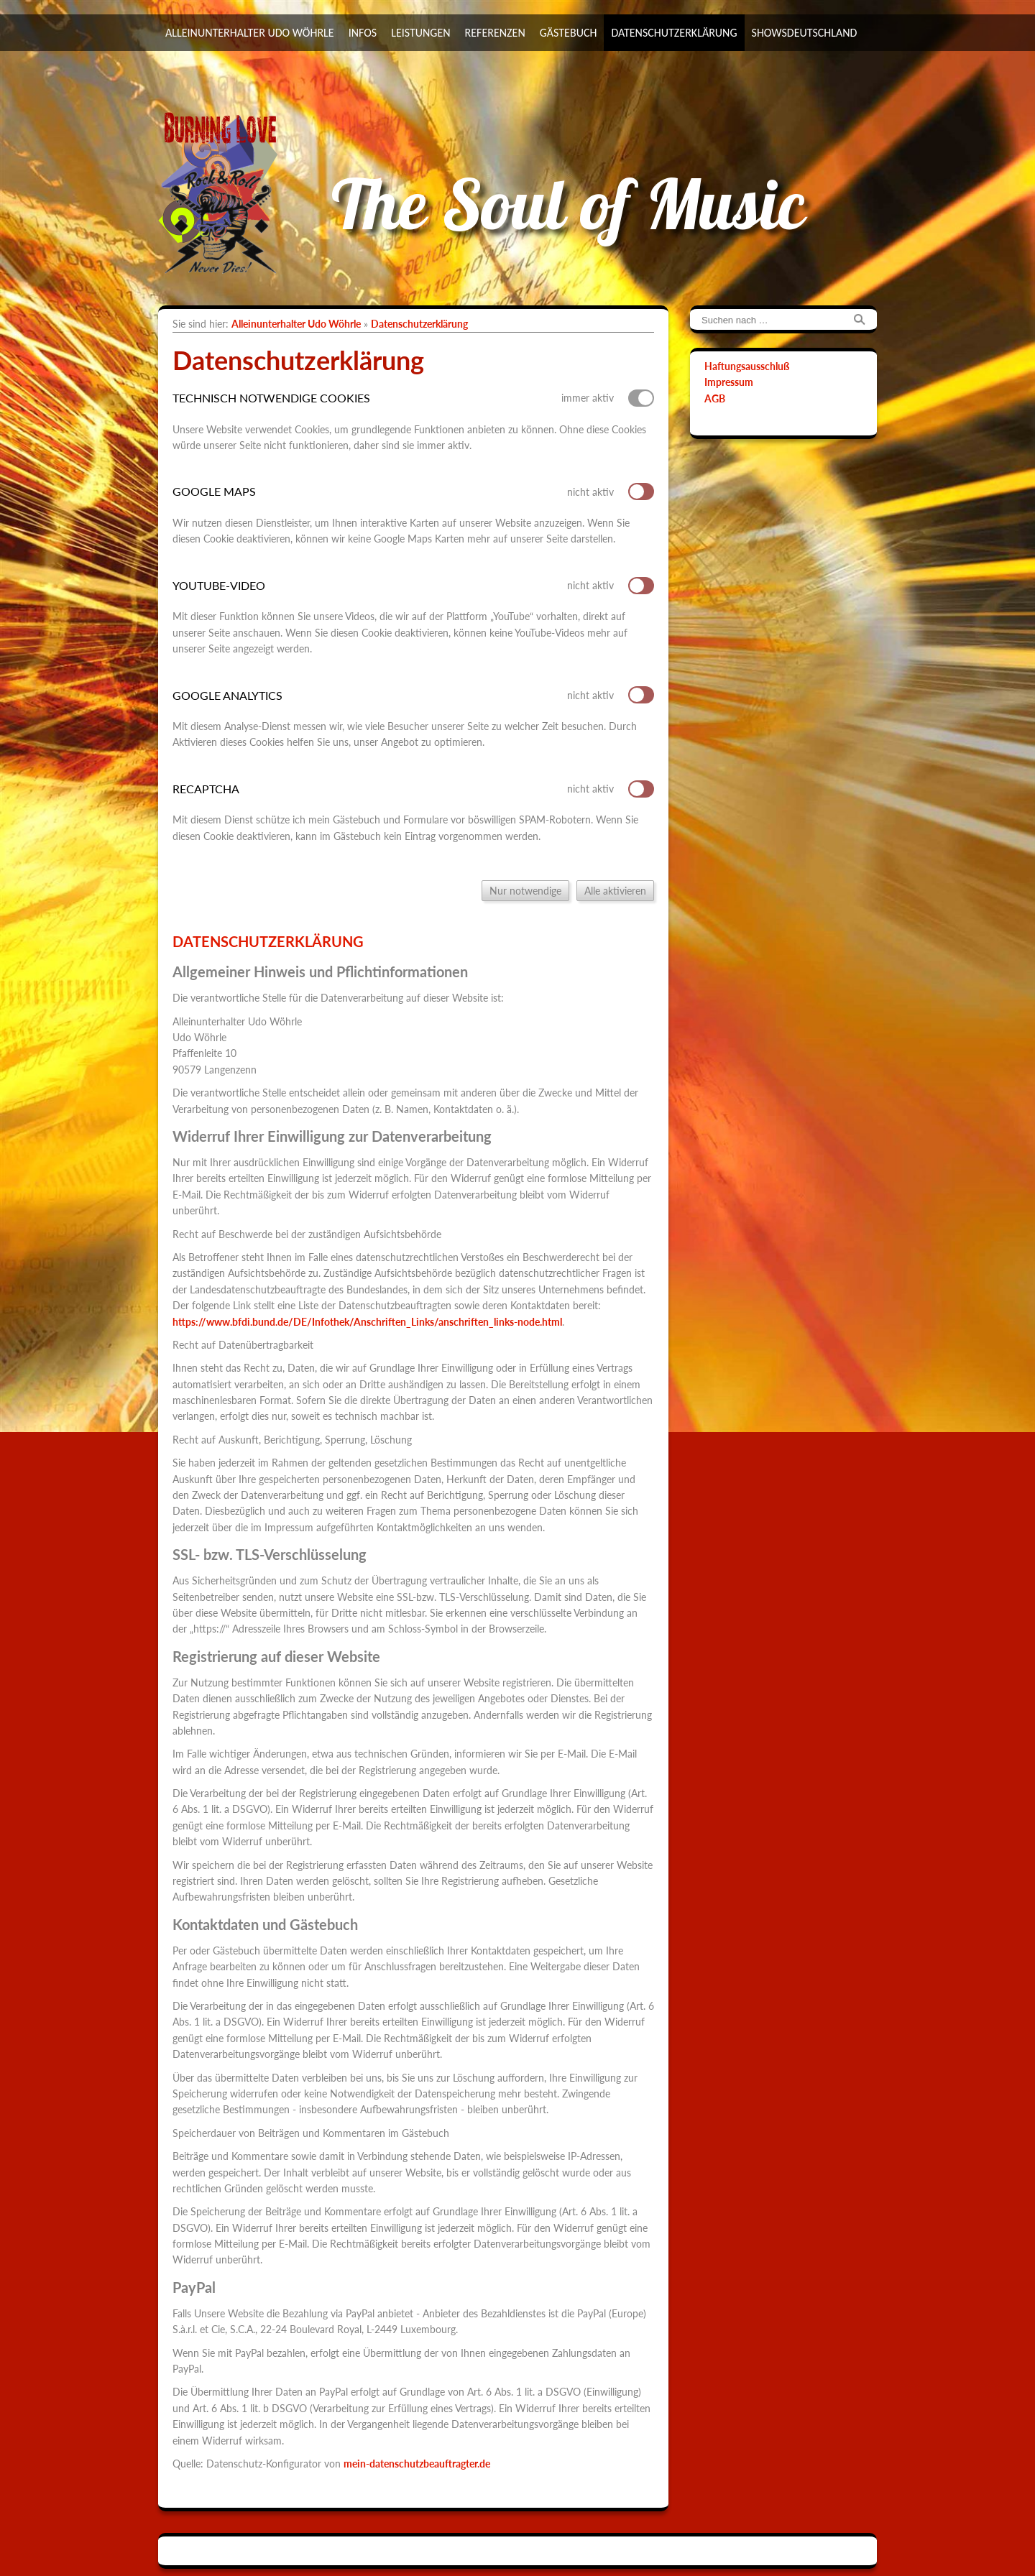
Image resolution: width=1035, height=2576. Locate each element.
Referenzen (495, 33)
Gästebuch (568, 33)
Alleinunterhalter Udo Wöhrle (249, 33)
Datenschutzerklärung (674, 33)
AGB (714, 398)
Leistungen (420, 33)
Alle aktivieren (615, 891)
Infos (363, 33)
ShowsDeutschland (804, 33)
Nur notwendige (525, 891)
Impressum (728, 382)
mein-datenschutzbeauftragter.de (417, 2463)
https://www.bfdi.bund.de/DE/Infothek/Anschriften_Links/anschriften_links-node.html (367, 1322)
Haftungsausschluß (746, 366)
